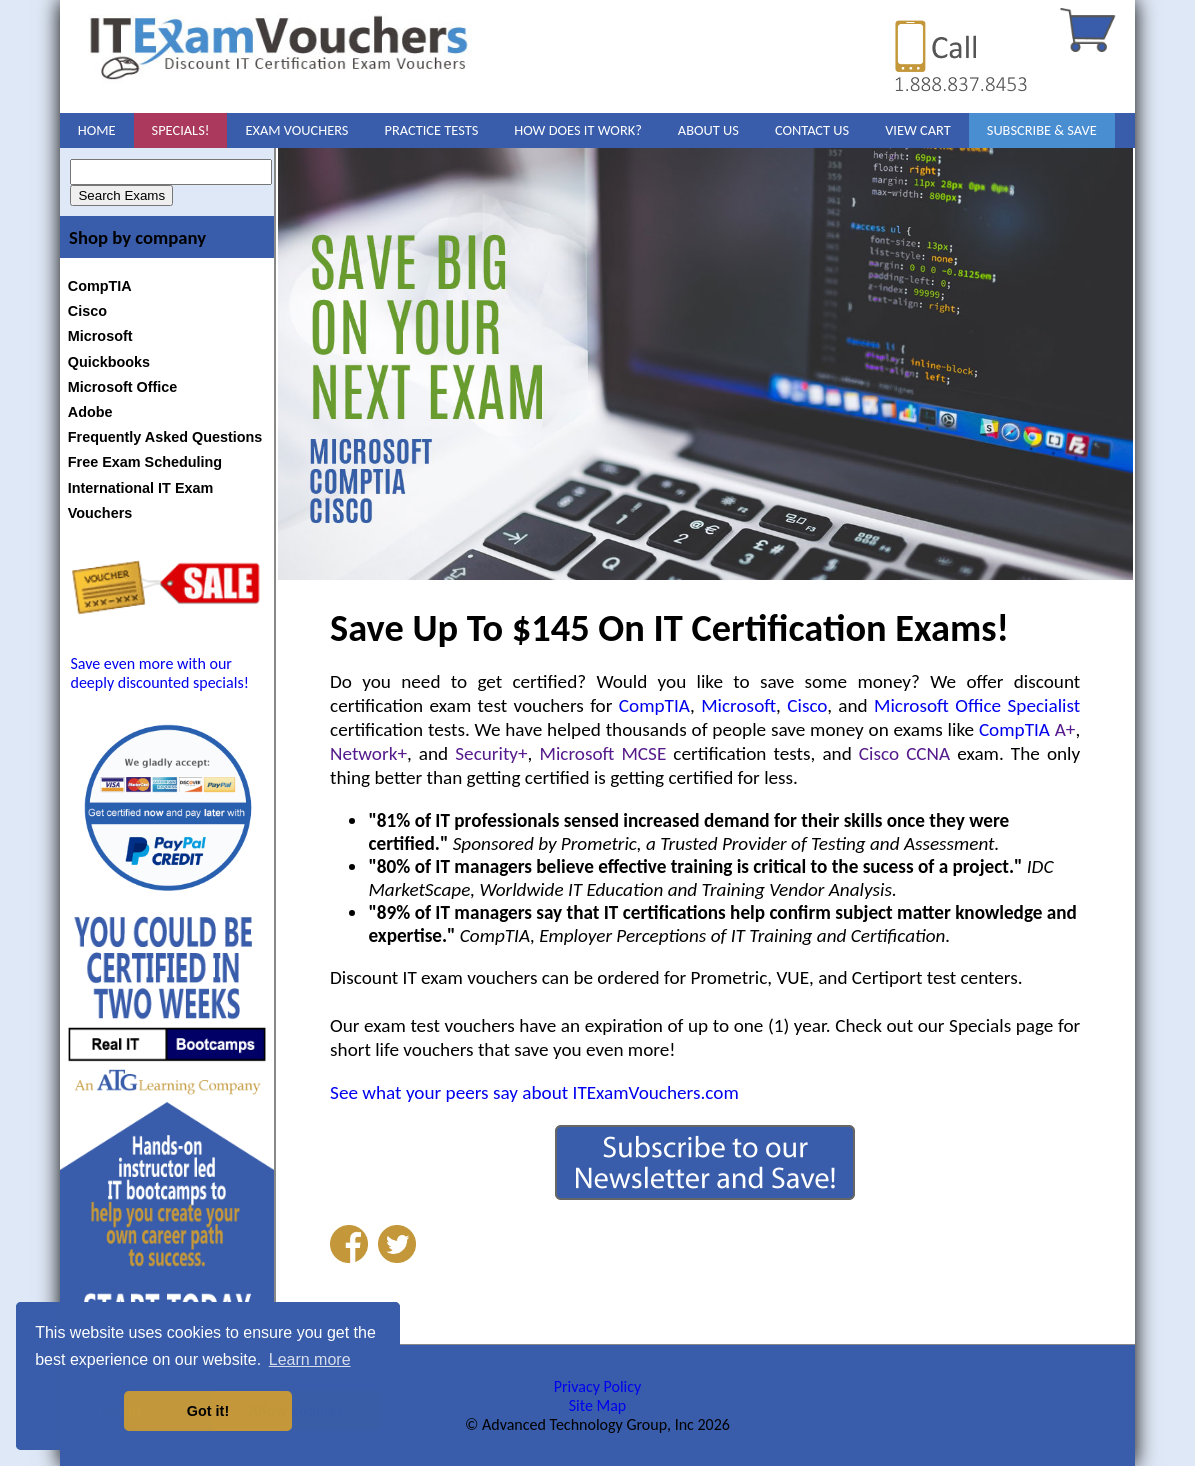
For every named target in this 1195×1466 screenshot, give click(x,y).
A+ (1065, 729)
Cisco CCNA (904, 753)
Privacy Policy (598, 1386)
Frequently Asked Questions (165, 437)
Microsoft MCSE (603, 753)
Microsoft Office (123, 387)
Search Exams (121, 195)
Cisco (87, 311)
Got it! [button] (208, 1411)
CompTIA (100, 286)
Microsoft (100, 336)
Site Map (598, 1405)
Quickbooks (109, 362)
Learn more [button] (310, 1359)
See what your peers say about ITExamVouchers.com (534, 1092)
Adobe (90, 412)
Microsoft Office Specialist (977, 705)
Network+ (368, 753)
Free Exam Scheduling (145, 462)
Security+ (491, 753)
